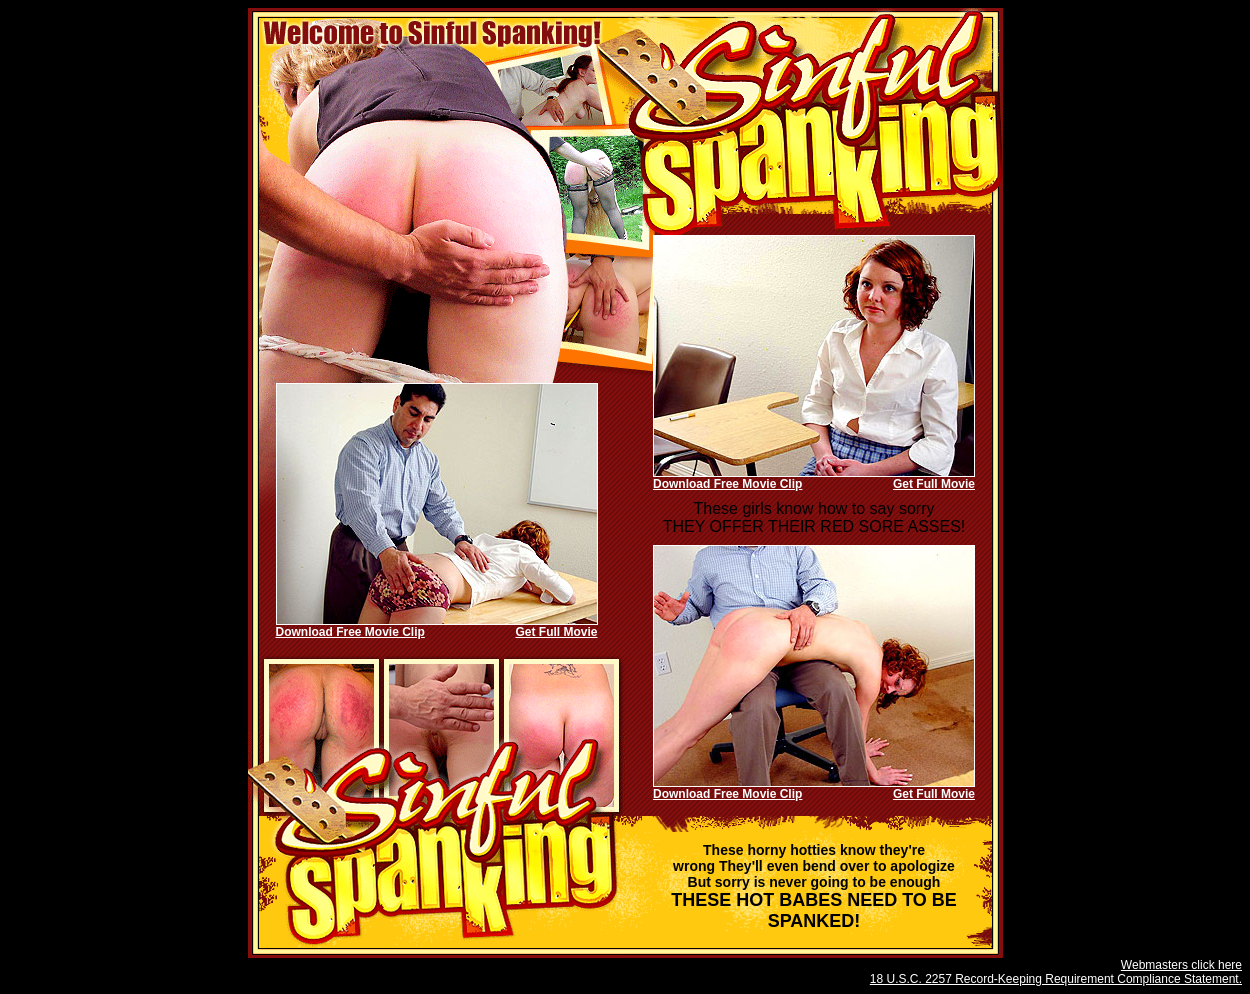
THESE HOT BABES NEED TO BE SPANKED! (814, 886)
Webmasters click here (1181, 965)
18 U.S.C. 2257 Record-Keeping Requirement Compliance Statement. (1056, 979)
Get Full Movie (934, 484)
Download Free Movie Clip (727, 484)
